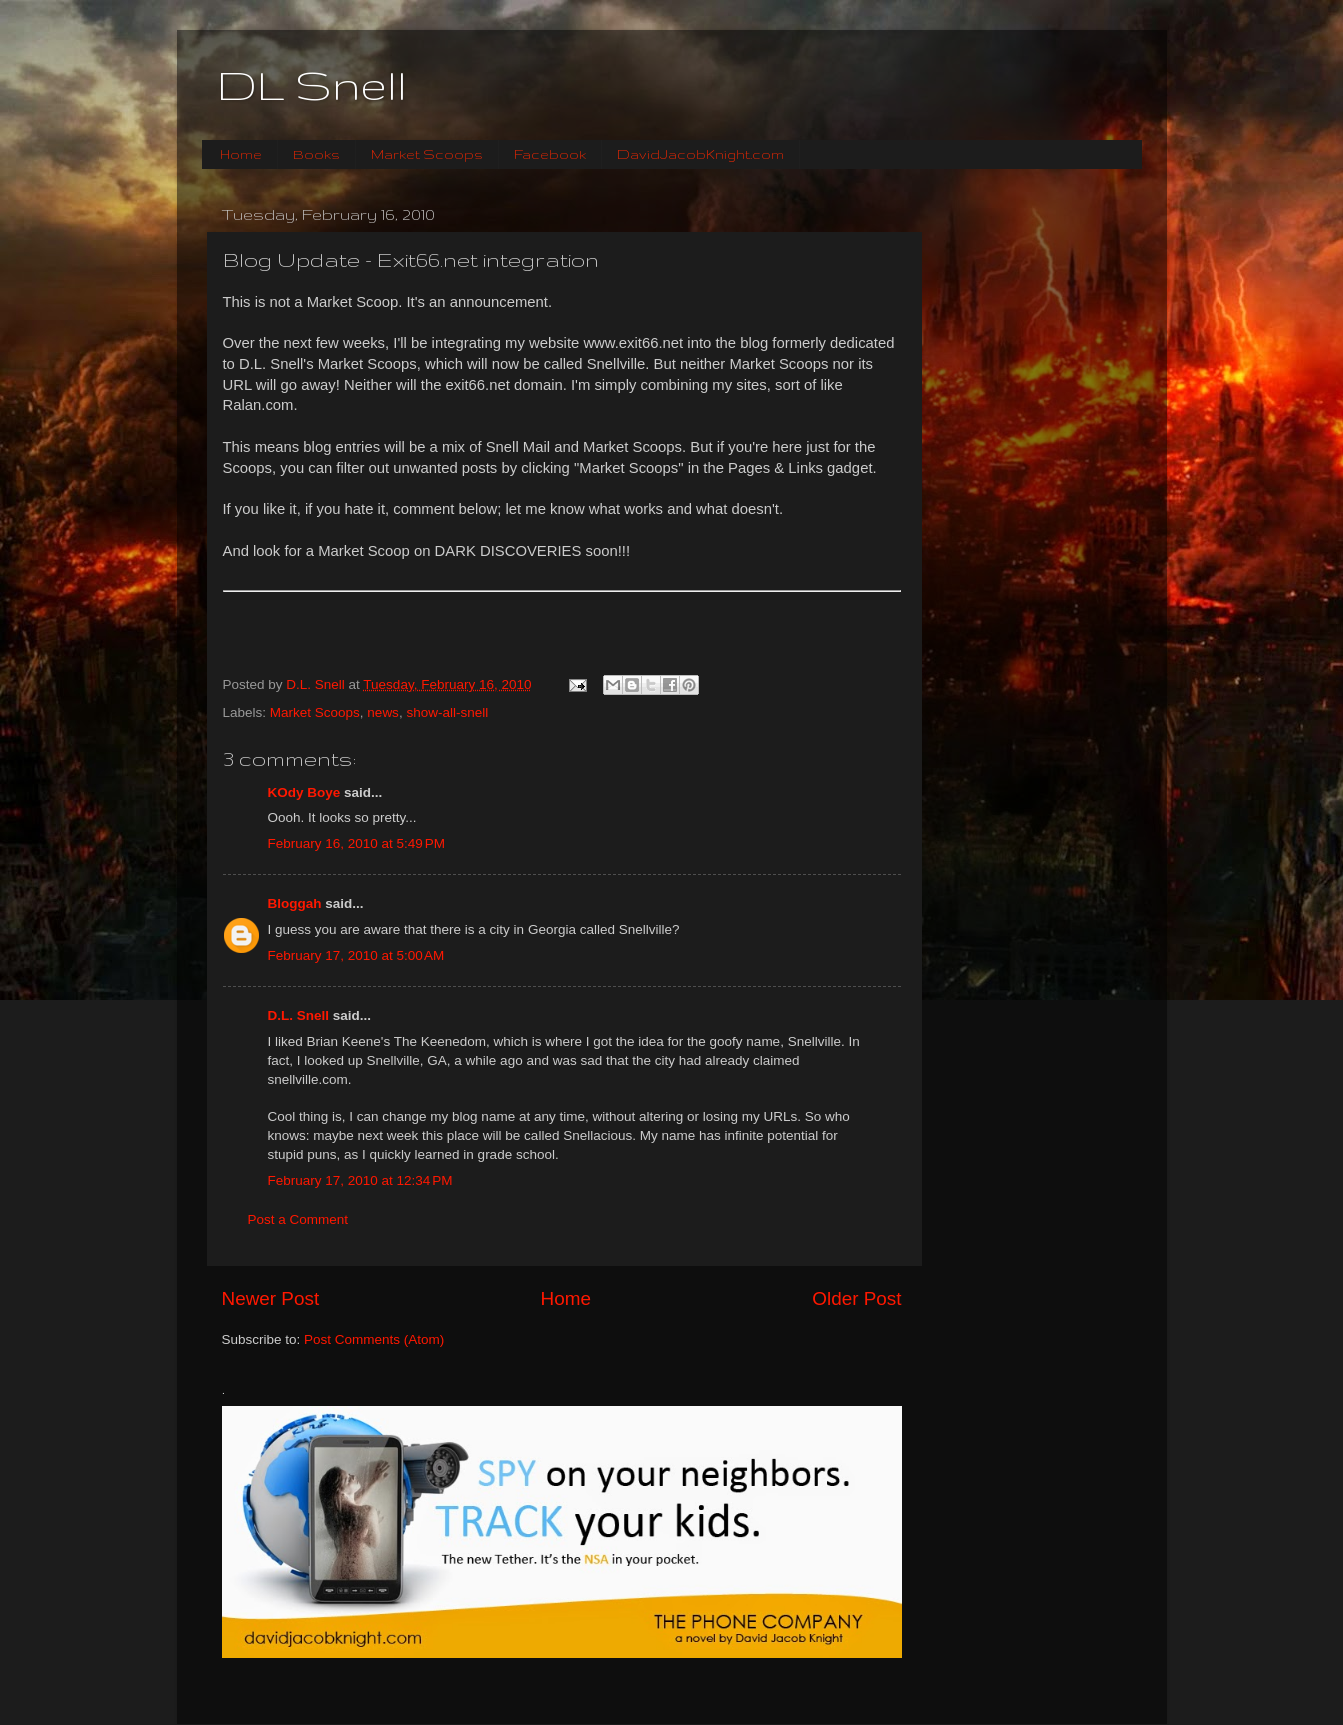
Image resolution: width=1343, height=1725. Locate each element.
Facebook (550, 154)
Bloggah (295, 903)
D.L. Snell (299, 1015)
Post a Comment (298, 1219)
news (383, 712)
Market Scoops (427, 154)
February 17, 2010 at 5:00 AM (356, 955)
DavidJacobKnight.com (700, 154)
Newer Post (271, 1298)
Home (241, 154)
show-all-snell (447, 712)
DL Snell (312, 85)
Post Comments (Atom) (374, 1339)
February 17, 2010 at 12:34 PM (360, 1180)
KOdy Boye (304, 792)
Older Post (856, 1298)
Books (316, 154)
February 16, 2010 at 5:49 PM (356, 843)
